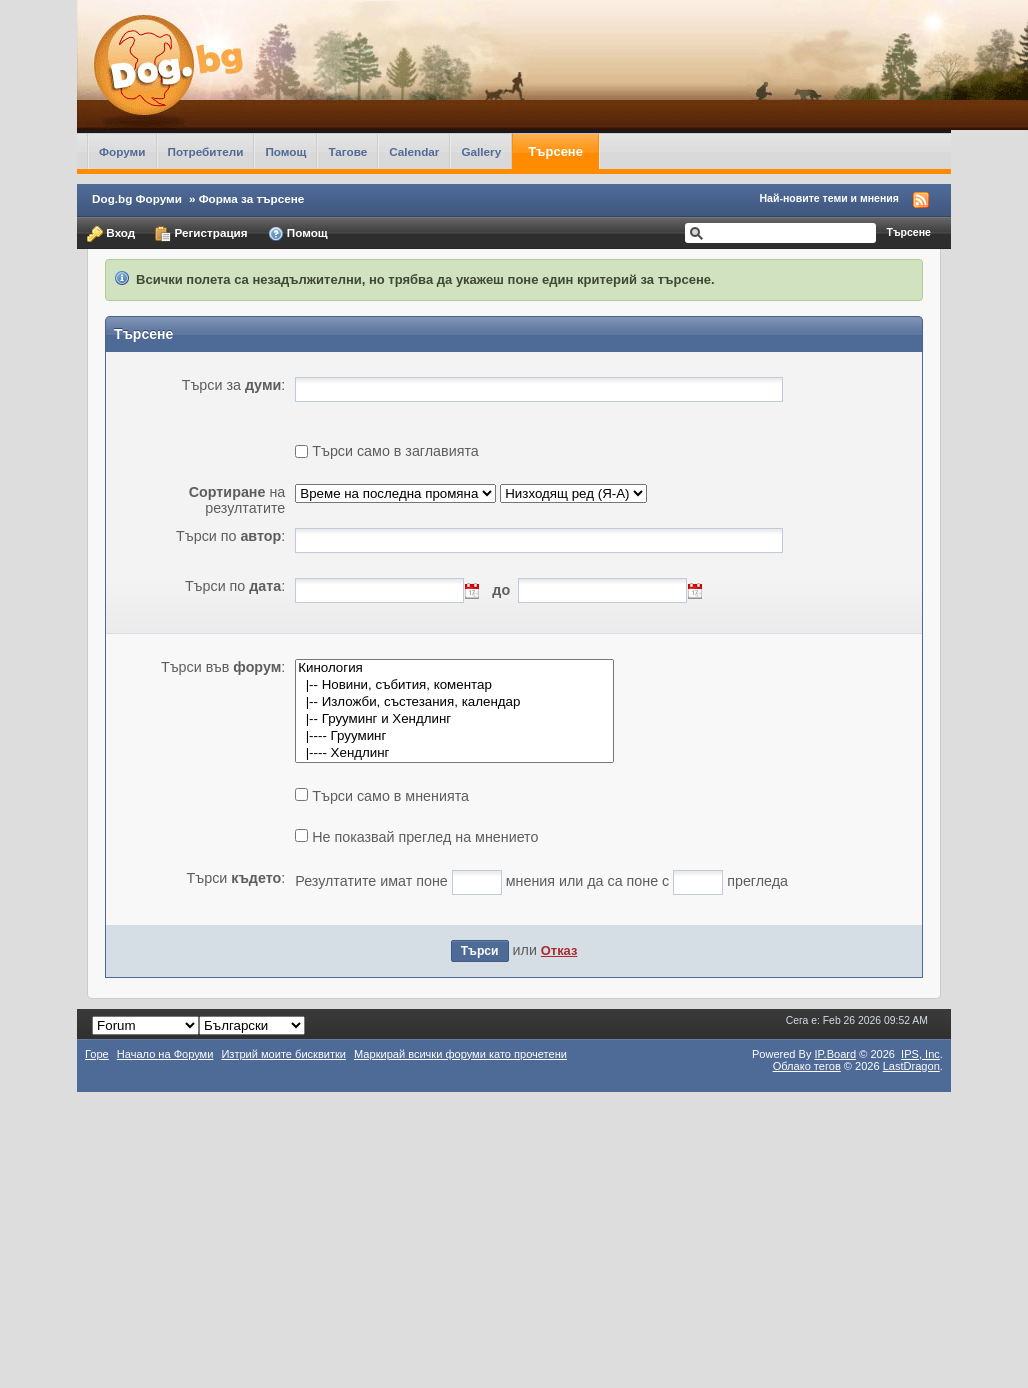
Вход (111, 234)
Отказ (559, 950)
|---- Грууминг (454, 736)
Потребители (206, 151)
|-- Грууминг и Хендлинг (454, 719)
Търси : (236, 878)
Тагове (347, 151)
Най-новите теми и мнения (829, 198)
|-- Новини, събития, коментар (454, 685)
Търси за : (234, 385)
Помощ (285, 151)
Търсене (555, 151)
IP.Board (836, 1054)
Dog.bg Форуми (137, 198)
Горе (97, 1054)
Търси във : (223, 667)
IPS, (920, 1054)
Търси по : (230, 536)
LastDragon (911, 1066)
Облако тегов (807, 1066)
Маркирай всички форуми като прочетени (460, 1054)
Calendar (414, 151)
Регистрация (201, 234)
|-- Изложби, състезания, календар (454, 702)
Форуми (122, 151)
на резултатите (237, 500)
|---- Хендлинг (454, 753)
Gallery (481, 151)
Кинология (454, 668)
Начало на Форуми (165, 1054)
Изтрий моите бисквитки (283, 1054)
